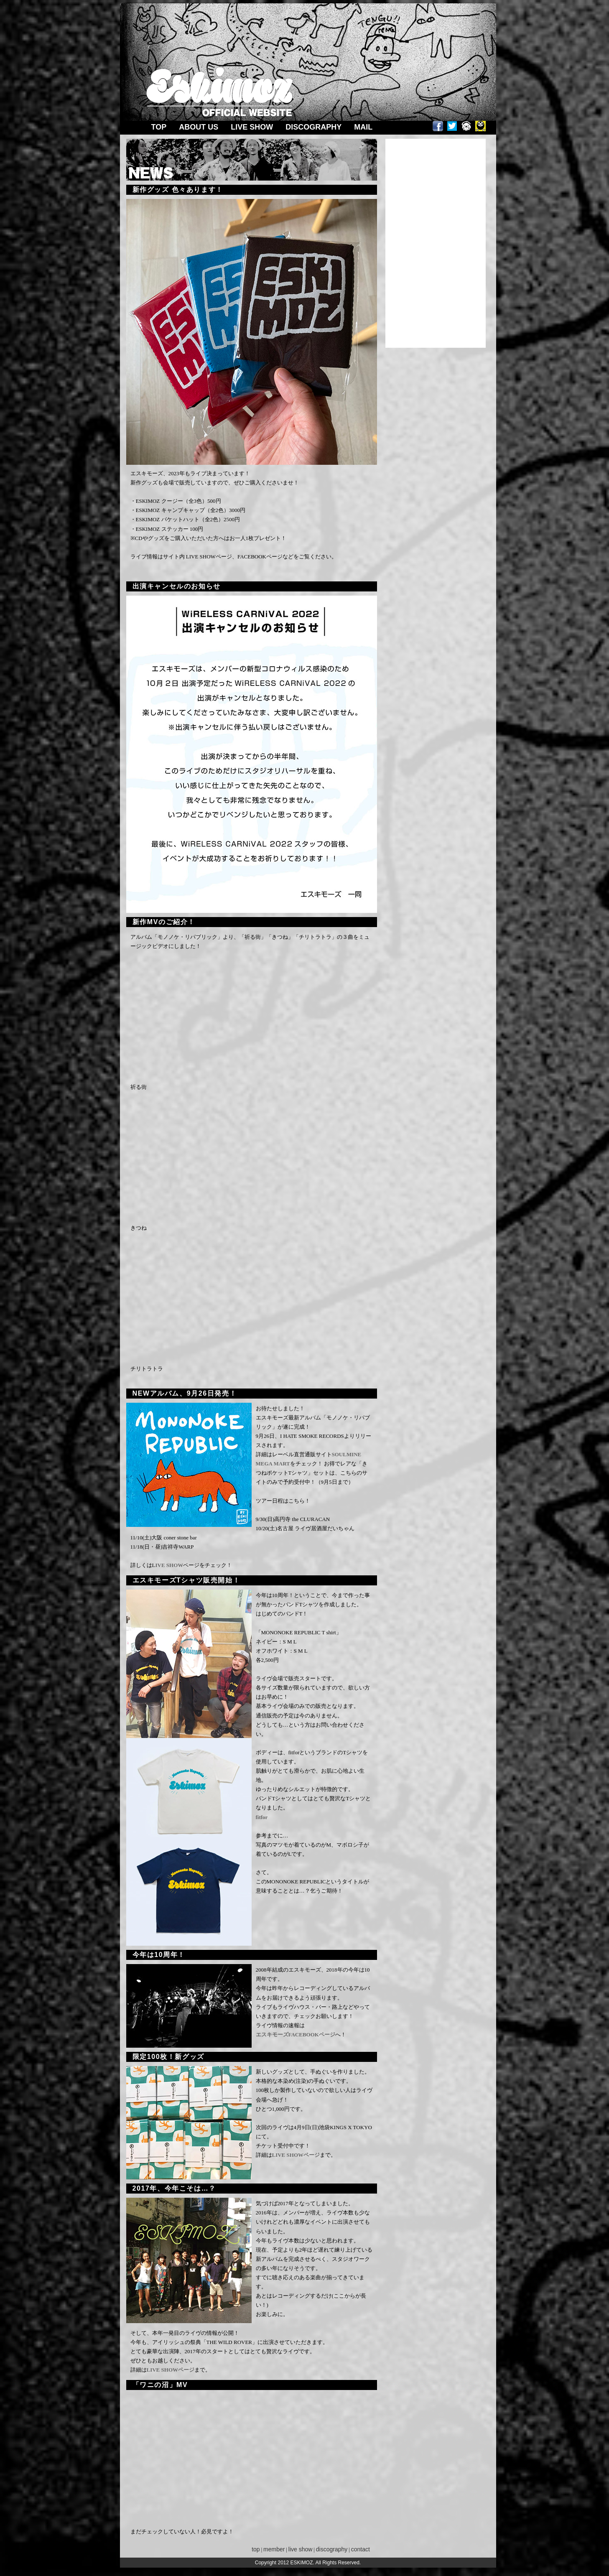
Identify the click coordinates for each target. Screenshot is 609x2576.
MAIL (363, 127)
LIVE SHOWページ (296, 2155)
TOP (159, 127)
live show (300, 2549)
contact (360, 2549)
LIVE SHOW (252, 127)
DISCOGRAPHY (313, 127)
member (274, 2549)
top (253, 2549)
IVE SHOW (169, 1565)
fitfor (262, 1817)
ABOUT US (198, 127)
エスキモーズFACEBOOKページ (295, 2034)
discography (332, 2549)
